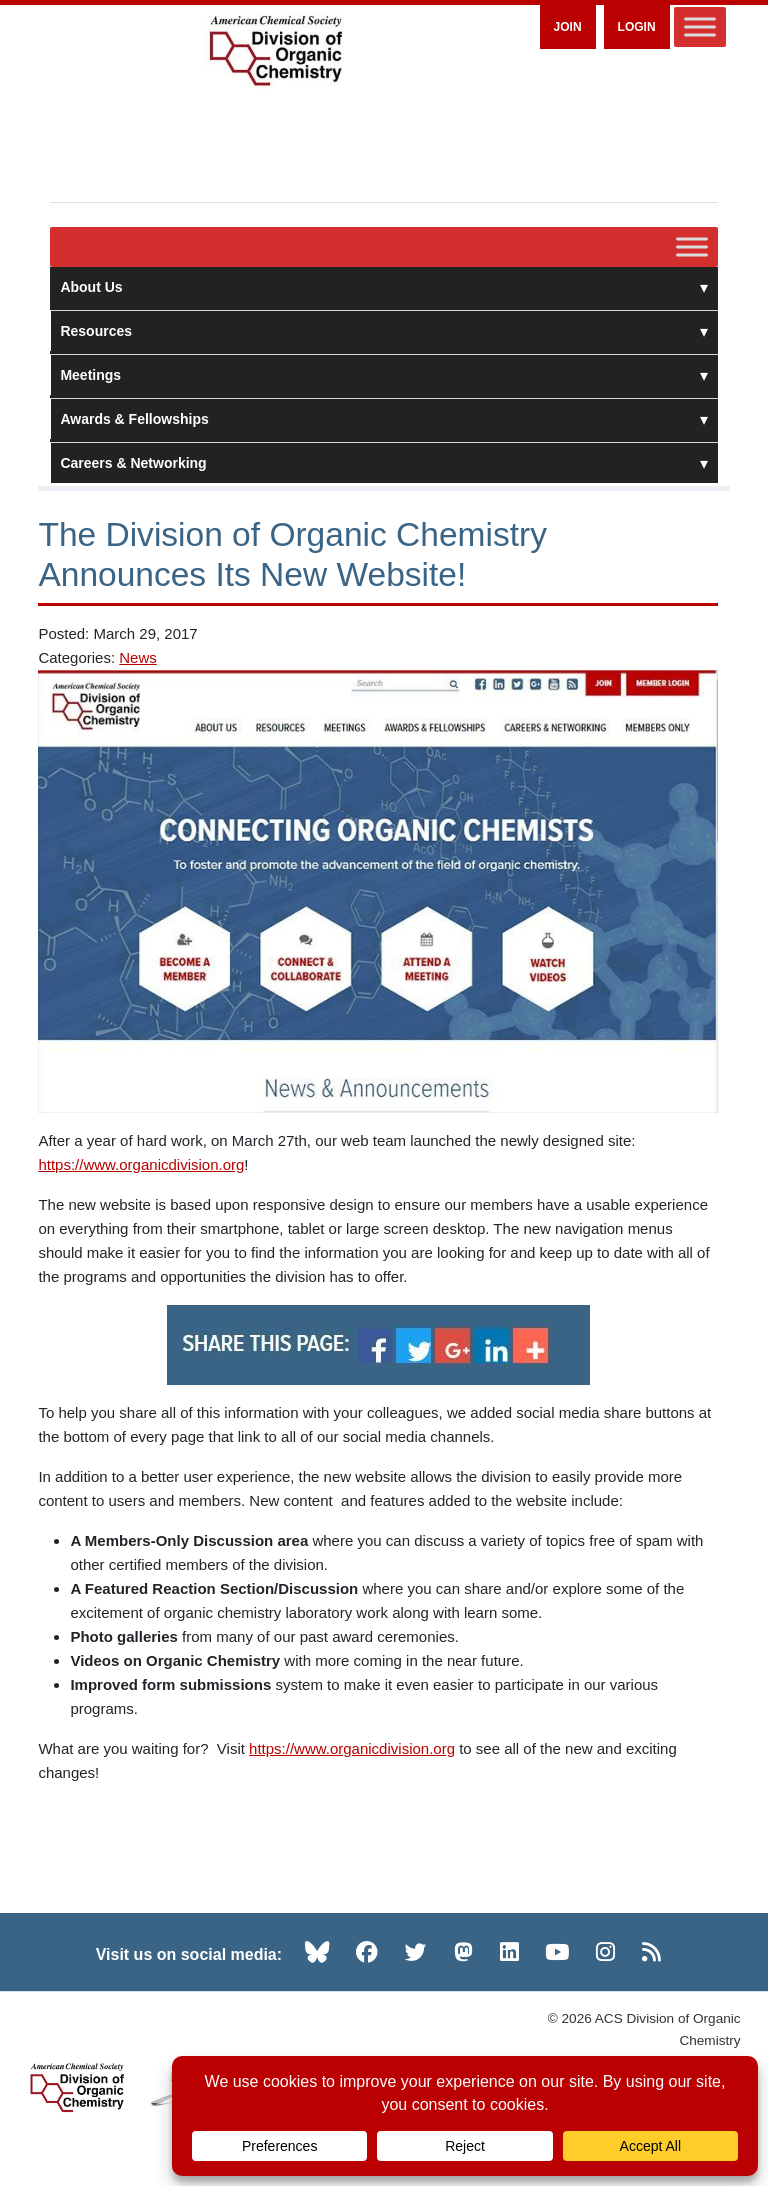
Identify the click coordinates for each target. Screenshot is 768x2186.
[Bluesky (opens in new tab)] (317, 1952)
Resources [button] (383, 331)
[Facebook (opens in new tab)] (367, 1952)
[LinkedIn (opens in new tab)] (509, 1952)
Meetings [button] (383, 375)
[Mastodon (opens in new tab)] (463, 1952)
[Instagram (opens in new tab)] (605, 1952)
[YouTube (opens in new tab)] (557, 1952)
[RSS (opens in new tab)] (651, 1952)
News (138, 657)
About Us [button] (383, 287)
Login (637, 27)
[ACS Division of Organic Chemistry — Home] (275, 51)
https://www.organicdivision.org (141, 1164)
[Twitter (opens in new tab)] (416, 1952)
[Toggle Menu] (700, 26)
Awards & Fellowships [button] (383, 419)
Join (568, 27)
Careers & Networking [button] (383, 463)
